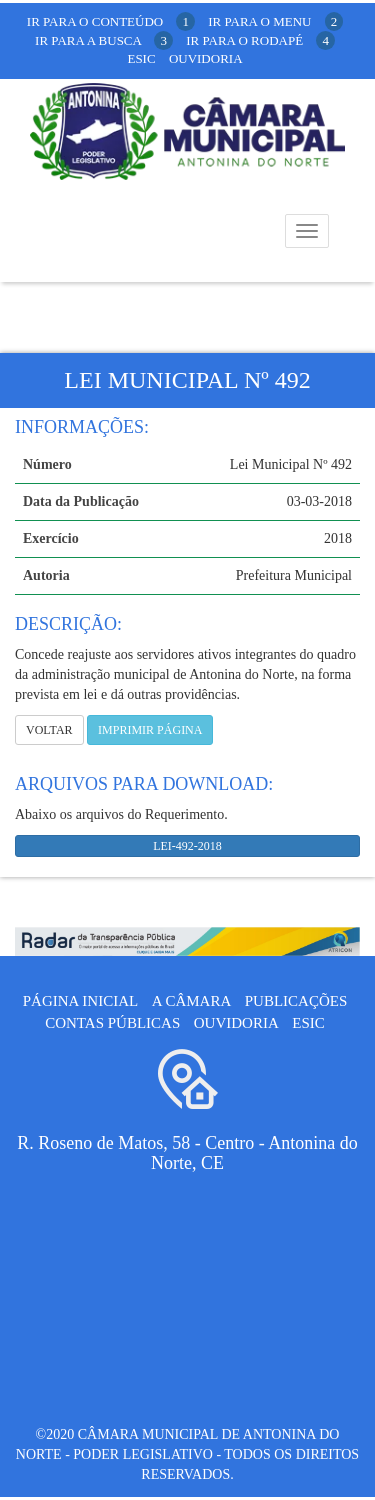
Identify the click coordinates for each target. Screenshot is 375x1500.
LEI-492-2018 (187, 846)
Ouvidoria (206, 58)
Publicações (296, 1001)
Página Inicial (80, 1001)
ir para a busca (104, 40)
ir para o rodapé (260, 40)
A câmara (192, 1001)
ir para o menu (275, 21)
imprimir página (150, 730)
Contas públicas (112, 1023)
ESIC (308, 1023)
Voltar (49, 730)
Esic (141, 58)
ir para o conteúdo (111, 21)
